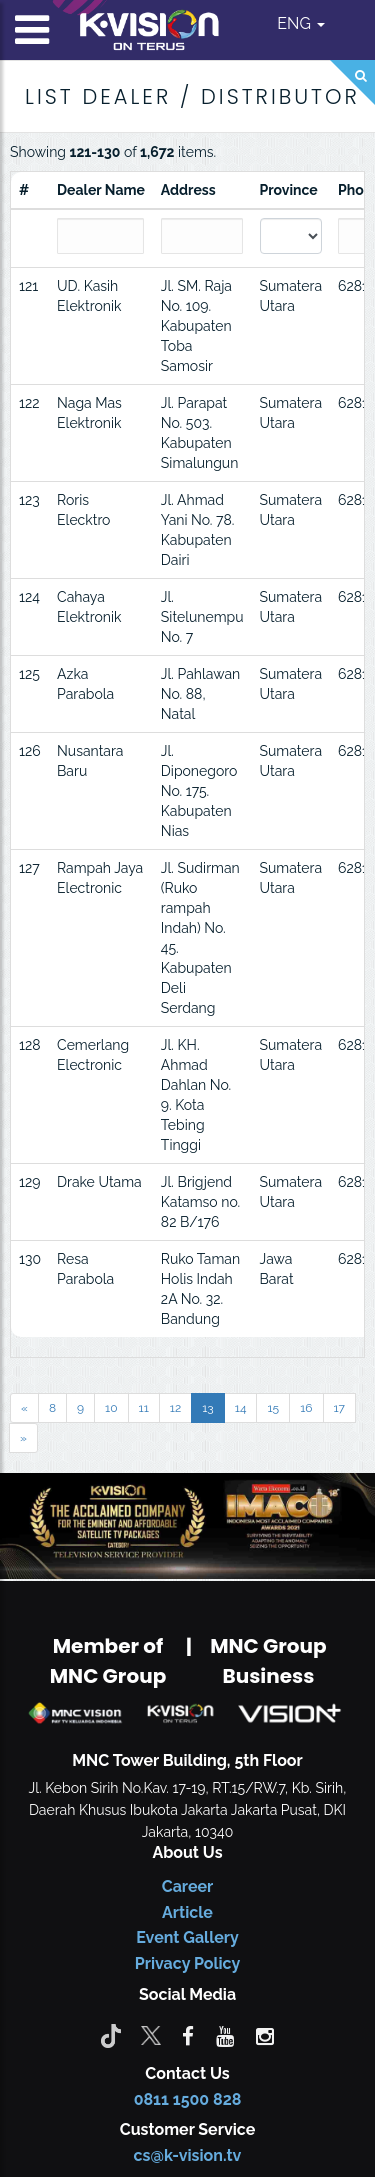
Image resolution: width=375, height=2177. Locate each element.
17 (340, 1408)
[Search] (352, 82)
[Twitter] (151, 2035)
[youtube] (225, 2035)
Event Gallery (187, 1937)
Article (187, 1912)
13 (208, 1408)
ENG (301, 23)
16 (306, 1408)
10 (111, 1408)
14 (241, 1408)
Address (188, 190)
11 (144, 1408)
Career (188, 1886)
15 (273, 1408)
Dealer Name (101, 190)
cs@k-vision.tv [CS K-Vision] (188, 2155)
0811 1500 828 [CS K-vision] (188, 2099)
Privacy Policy (187, 1963)
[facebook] (188, 2035)
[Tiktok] (111, 2035)
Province (289, 190)
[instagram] (265, 2035)
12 (175, 1408)
